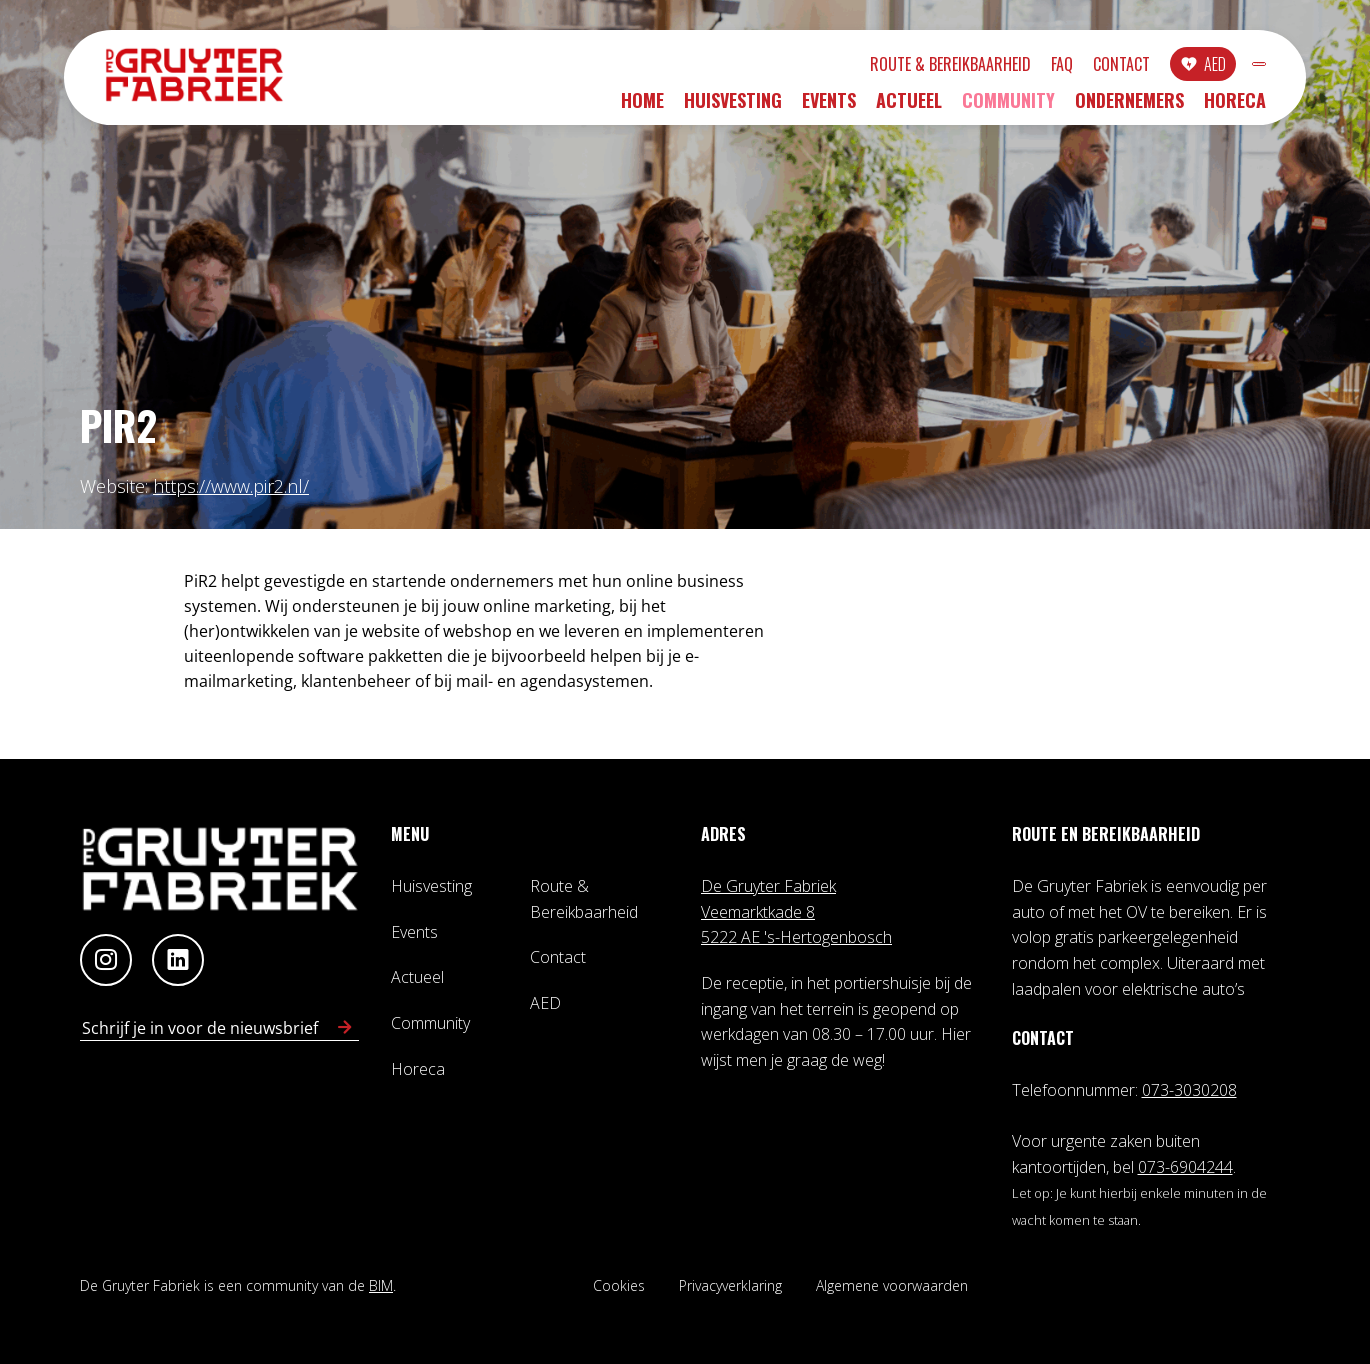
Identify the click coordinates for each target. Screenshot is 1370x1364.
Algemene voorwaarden (892, 1285)
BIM (381, 1285)
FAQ (954, 67)
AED (1107, 67)
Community (1008, 107)
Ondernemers (1129, 107)
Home (642, 107)
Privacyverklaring (730, 1285)
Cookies (619, 1285)
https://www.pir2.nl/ (231, 486)
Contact (1013, 67)
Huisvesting (733, 107)
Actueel (909, 107)
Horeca (1235, 107)
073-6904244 (1185, 1167)
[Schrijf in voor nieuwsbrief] (345, 1028)
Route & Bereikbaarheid (842, 67)
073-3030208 (1189, 1090)
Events (829, 107)
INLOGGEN (1205, 67)
